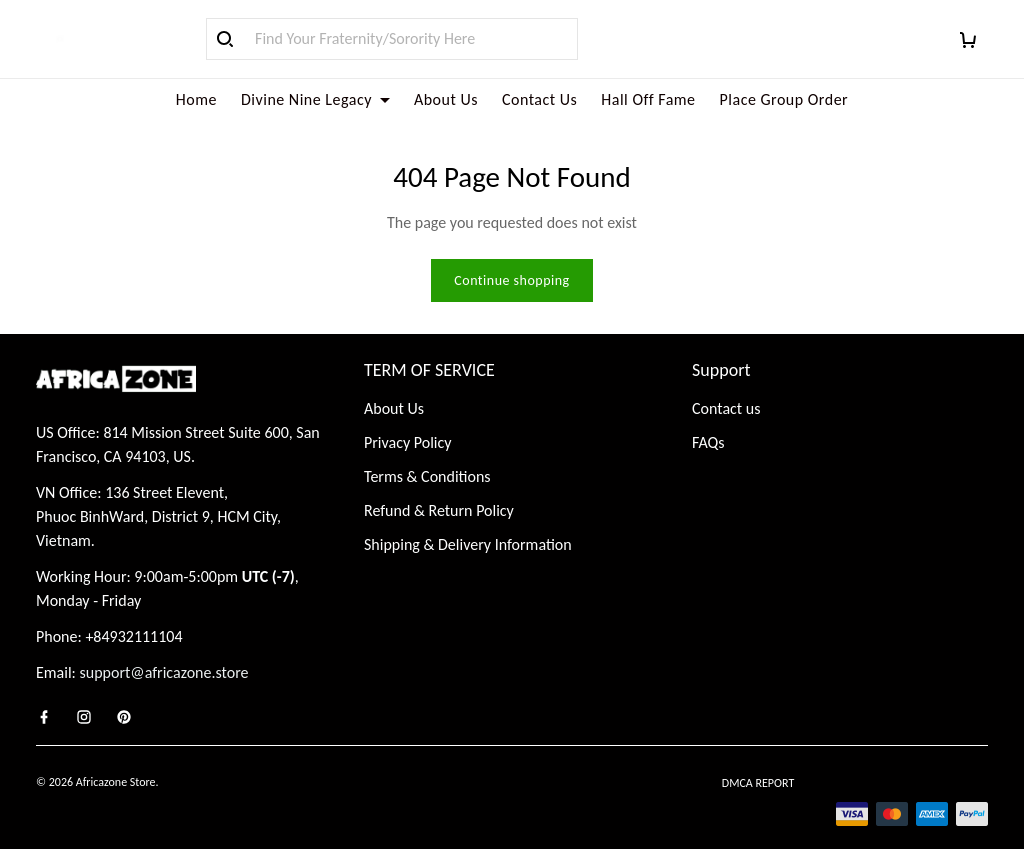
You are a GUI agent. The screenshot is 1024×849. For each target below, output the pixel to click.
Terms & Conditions (427, 452)
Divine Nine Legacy (315, 99)
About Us (446, 99)
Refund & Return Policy (439, 486)
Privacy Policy (408, 418)
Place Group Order (784, 99)
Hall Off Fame (648, 99)
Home (196, 99)
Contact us (726, 384)
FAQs (708, 418)
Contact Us (539, 99)
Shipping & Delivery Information (468, 520)
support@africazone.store (164, 648)
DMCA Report (758, 759)
